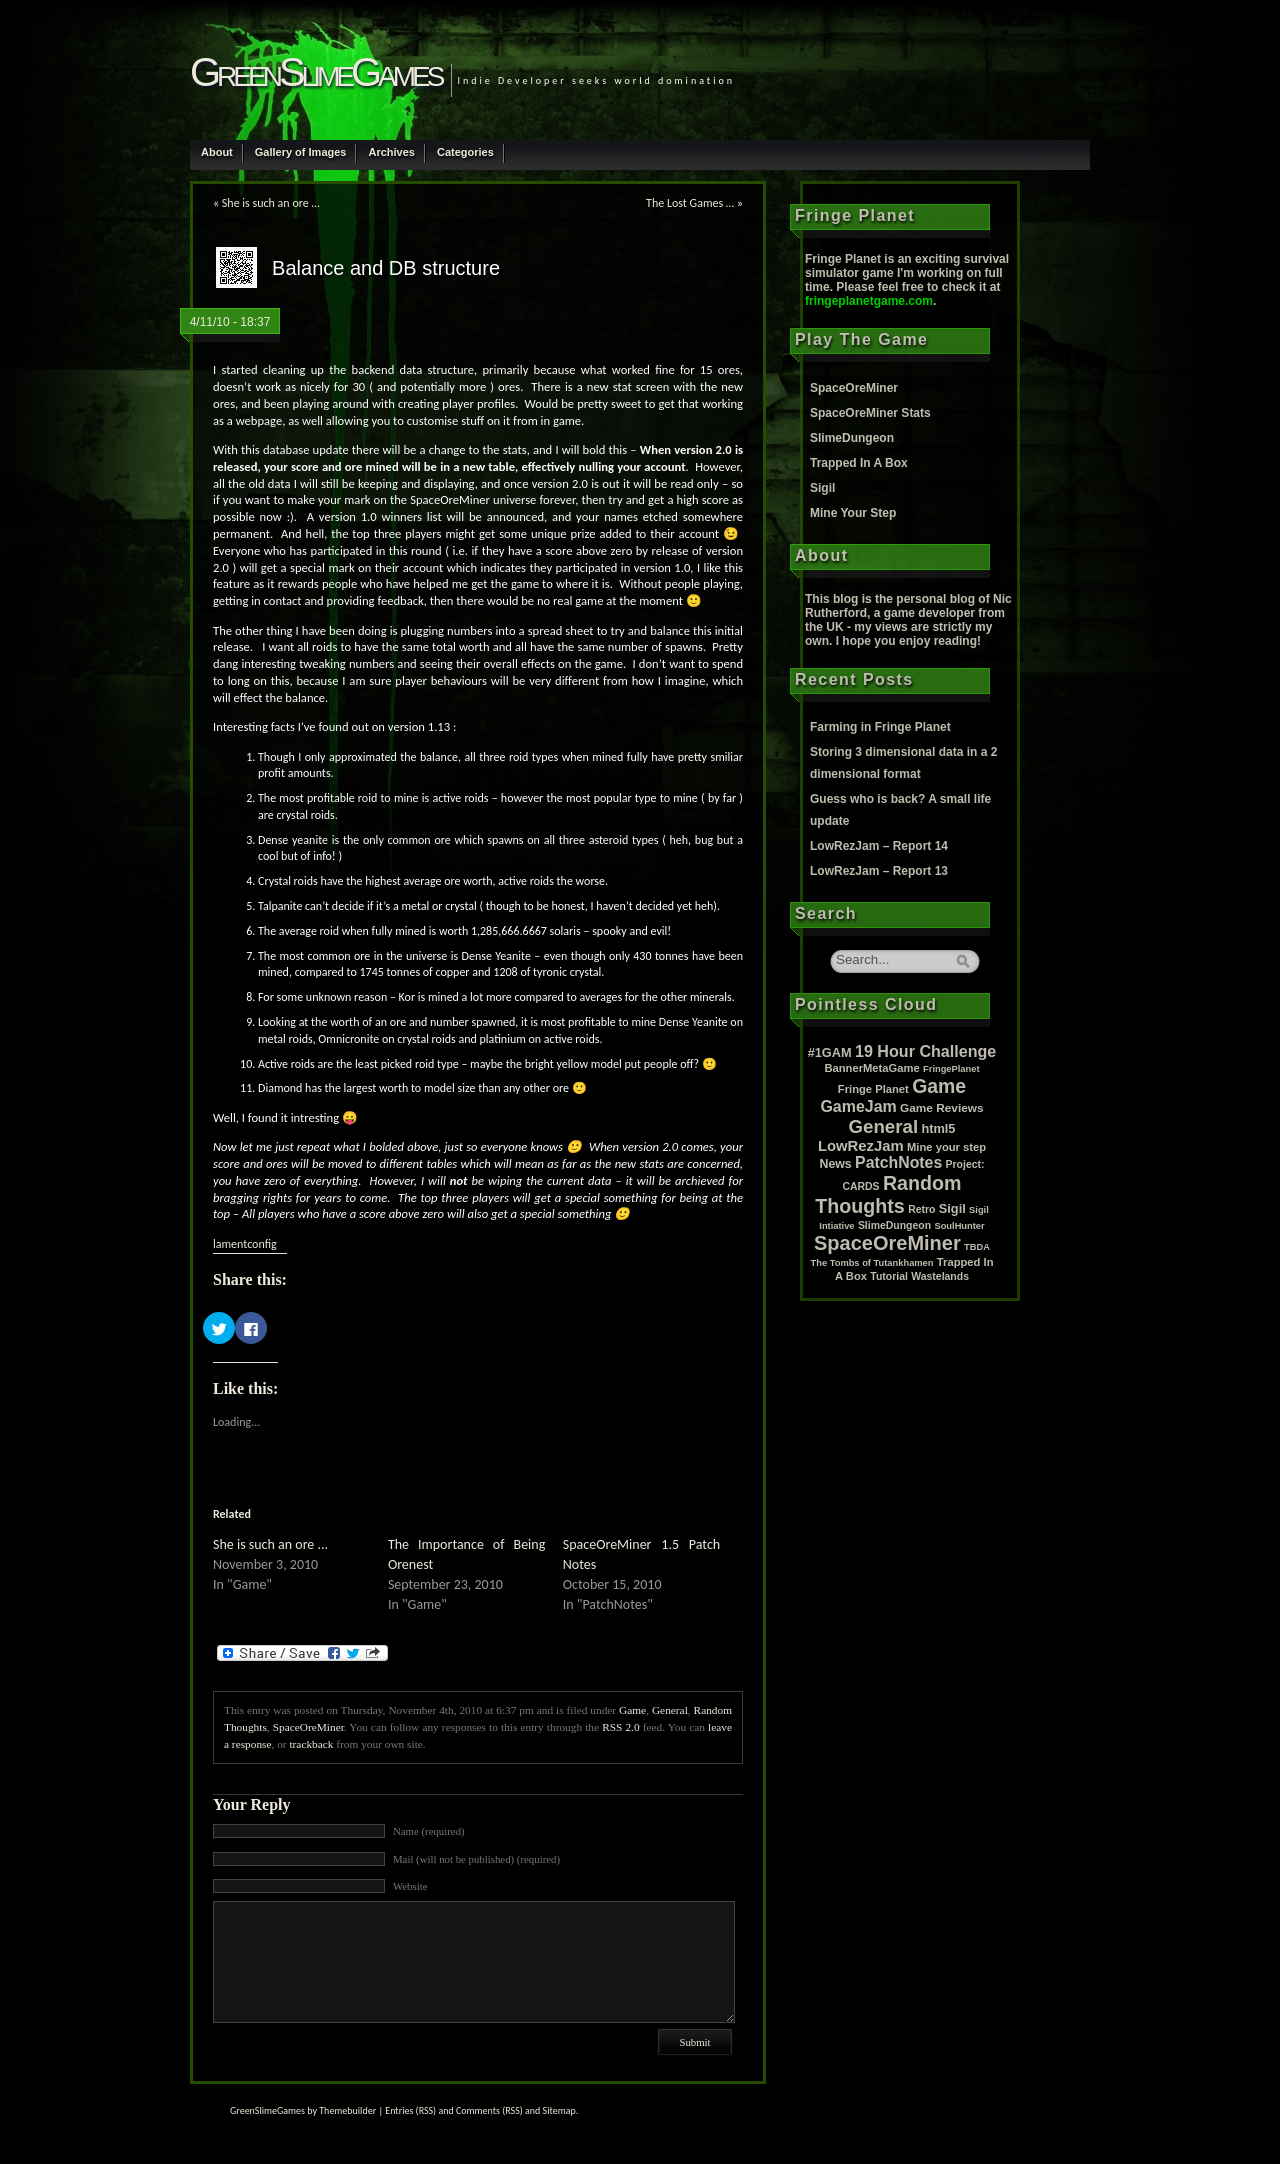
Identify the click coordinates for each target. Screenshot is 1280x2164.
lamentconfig (245, 1244)
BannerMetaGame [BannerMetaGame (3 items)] (871, 1068)
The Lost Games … (690, 203)
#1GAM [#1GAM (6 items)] (830, 1052)
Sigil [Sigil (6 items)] (952, 1208)
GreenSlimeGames (315, 72)
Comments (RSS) (489, 2110)
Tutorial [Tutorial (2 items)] (889, 1276)
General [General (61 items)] (884, 1126)
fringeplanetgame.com (869, 301)
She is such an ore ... (270, 1544)
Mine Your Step (853, 513)
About (217, 152)
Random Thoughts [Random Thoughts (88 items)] (888, 1194)
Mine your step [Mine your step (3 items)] (946, 1147)
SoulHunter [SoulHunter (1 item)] (959, 1226)
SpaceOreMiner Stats (870, 413)
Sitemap (559, 2110)
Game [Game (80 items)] (939, 1086)
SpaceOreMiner (308, 1727)
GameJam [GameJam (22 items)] (858, 1106)
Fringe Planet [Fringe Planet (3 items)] (873, 1089)
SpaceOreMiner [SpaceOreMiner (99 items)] (887, 1243)
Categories (465, 152)
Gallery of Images (301, 152)
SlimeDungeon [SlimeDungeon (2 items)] (894, 1225)
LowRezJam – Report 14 (879, 846)
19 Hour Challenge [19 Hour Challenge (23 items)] (925, 1051)
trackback (311, 1744)
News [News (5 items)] (836, 1164)
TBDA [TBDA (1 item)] (977, 1247)
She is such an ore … (271, 203)
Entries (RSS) (410, 2110)
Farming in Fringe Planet (880, 727)
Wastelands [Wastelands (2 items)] (940, 1276)
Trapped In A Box (859, 463)
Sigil (822, 488)
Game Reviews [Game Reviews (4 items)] (942, 1108)
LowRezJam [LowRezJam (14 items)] (861, 1146)
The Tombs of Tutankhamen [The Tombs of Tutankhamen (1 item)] (872, 1263)
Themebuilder (347, 2110)
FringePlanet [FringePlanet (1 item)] (951, 1069)
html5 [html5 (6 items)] (938, 1128)
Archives (391, 152)
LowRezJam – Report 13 (879, 871)
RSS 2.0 (620, 1727)
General (670, 1710)
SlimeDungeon (852, 438)
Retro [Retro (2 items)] (921, 1209)
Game (632, 1710)
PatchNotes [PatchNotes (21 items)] (898, 1162)
